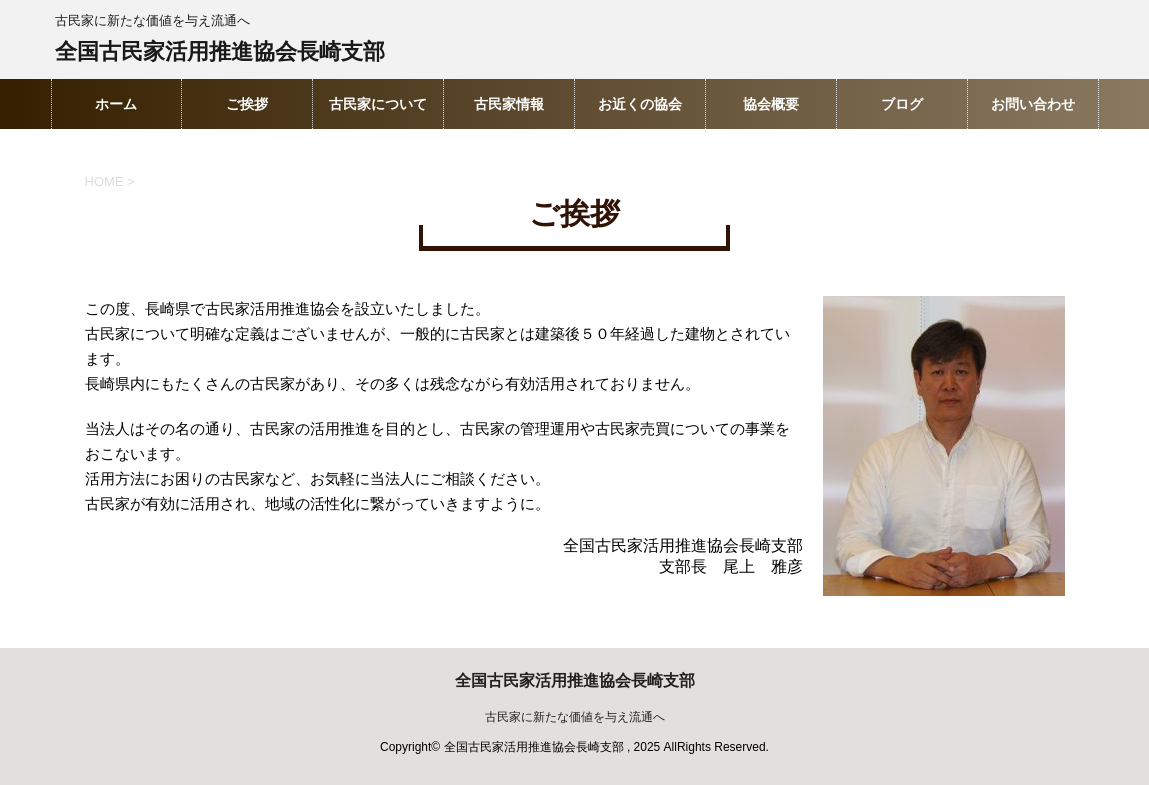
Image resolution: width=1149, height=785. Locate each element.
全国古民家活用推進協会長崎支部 (220, 53)
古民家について (378, 104)
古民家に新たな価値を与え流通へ (575, 717)
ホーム (116, 104)
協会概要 (771, 104)
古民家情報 (509, 104)
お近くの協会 (640, 104)
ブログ (902, 104)
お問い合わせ (1033, 104)
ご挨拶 (247, 104)
